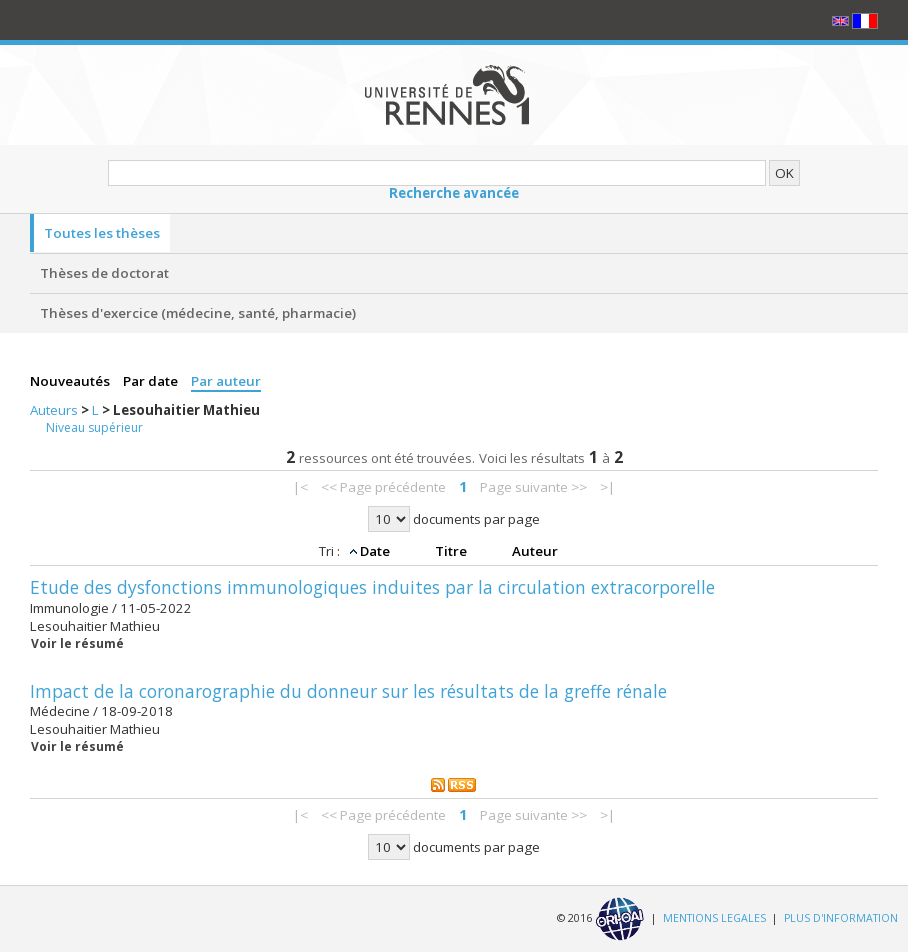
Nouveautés (71, 381)
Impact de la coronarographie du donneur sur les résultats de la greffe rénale (348, 691)
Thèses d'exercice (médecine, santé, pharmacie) (198, 313)
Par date (152, 381)
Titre (452, 551)
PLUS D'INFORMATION (841, 918)
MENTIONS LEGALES (714, 918)
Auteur (535, 551)
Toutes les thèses (102, 233)
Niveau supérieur (94, 427)
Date (376, 551)
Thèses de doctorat (104, 273)
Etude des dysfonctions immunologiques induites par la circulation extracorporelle (372, 587)
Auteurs (55, 410)
